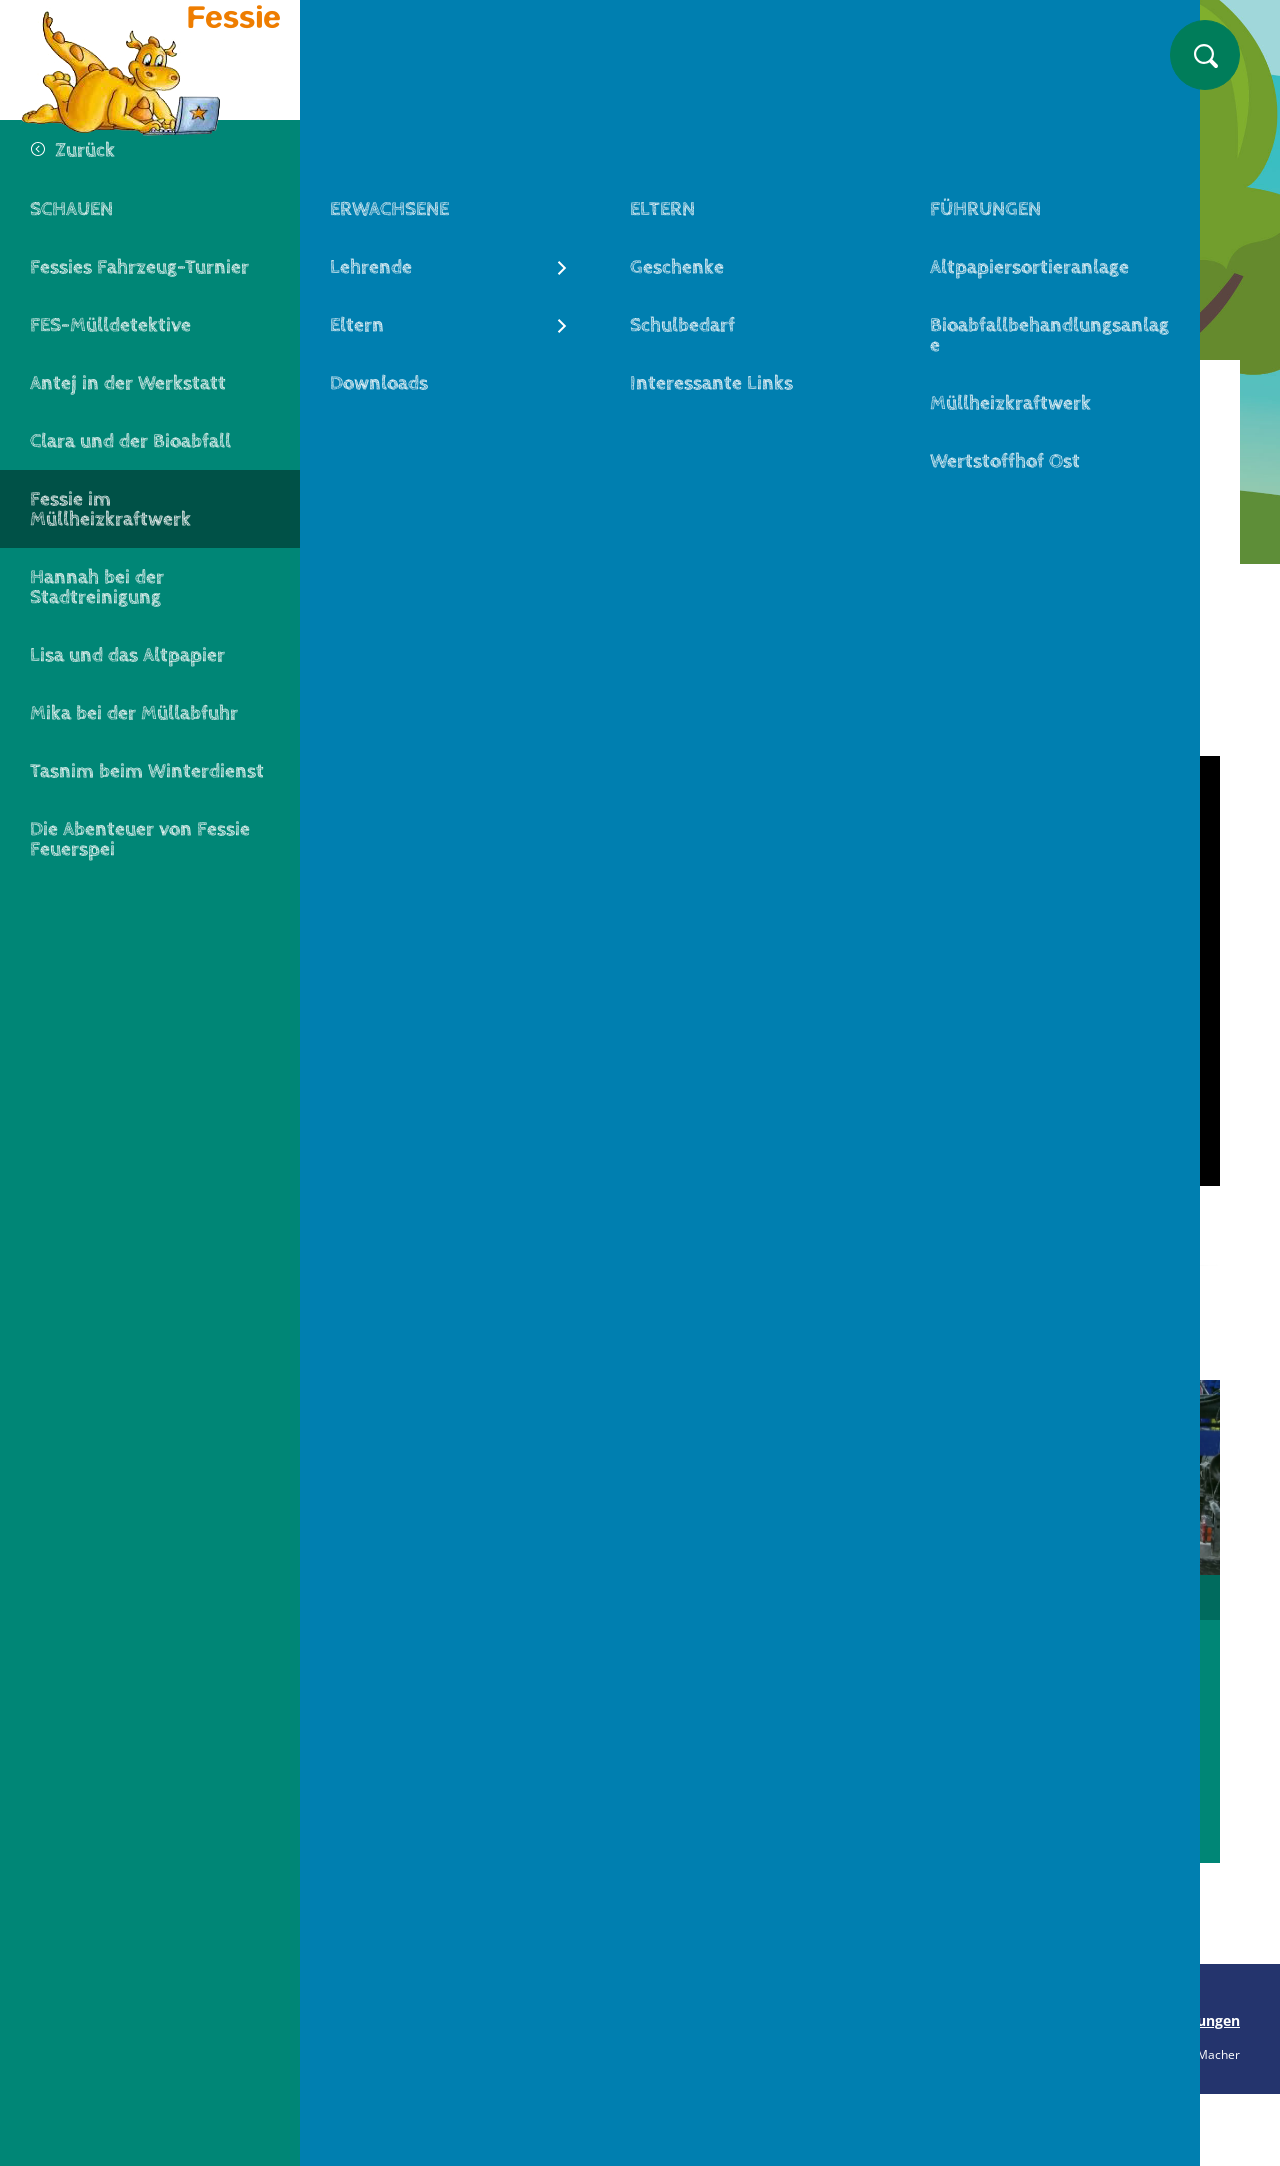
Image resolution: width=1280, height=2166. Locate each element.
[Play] (790, 971)
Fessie (395, 392)
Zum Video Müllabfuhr (789, 1775)
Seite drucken (387, 2020)
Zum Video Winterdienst (1090, 1799)
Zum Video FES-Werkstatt (490, 1799)
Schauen (487, 392)
